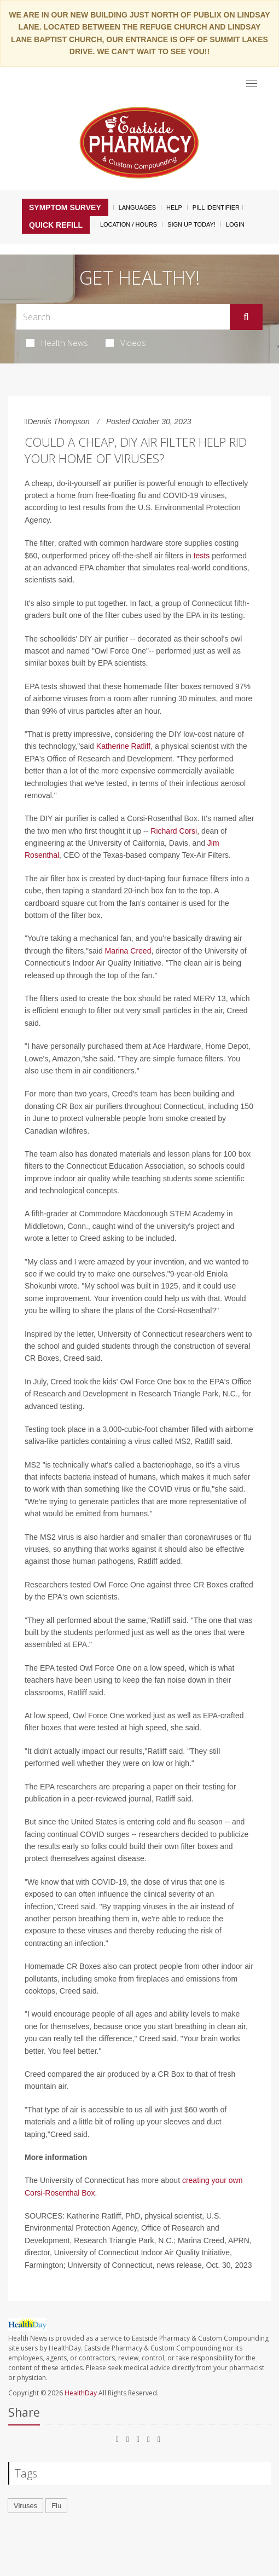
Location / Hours (128, 224)
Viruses (25, 2506)
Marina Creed (127, 950)
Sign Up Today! (191, 224)
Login (235, 224)
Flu (56, 2506)
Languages (137, 207)
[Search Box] (123, 317)
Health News (57, 342)
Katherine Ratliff (123, 746)
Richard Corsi (173, 831)
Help (174, 207)
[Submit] (246, 317)
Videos (126, 342)
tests (202, 555)
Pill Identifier (216, 207)
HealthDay (81, 2393)
